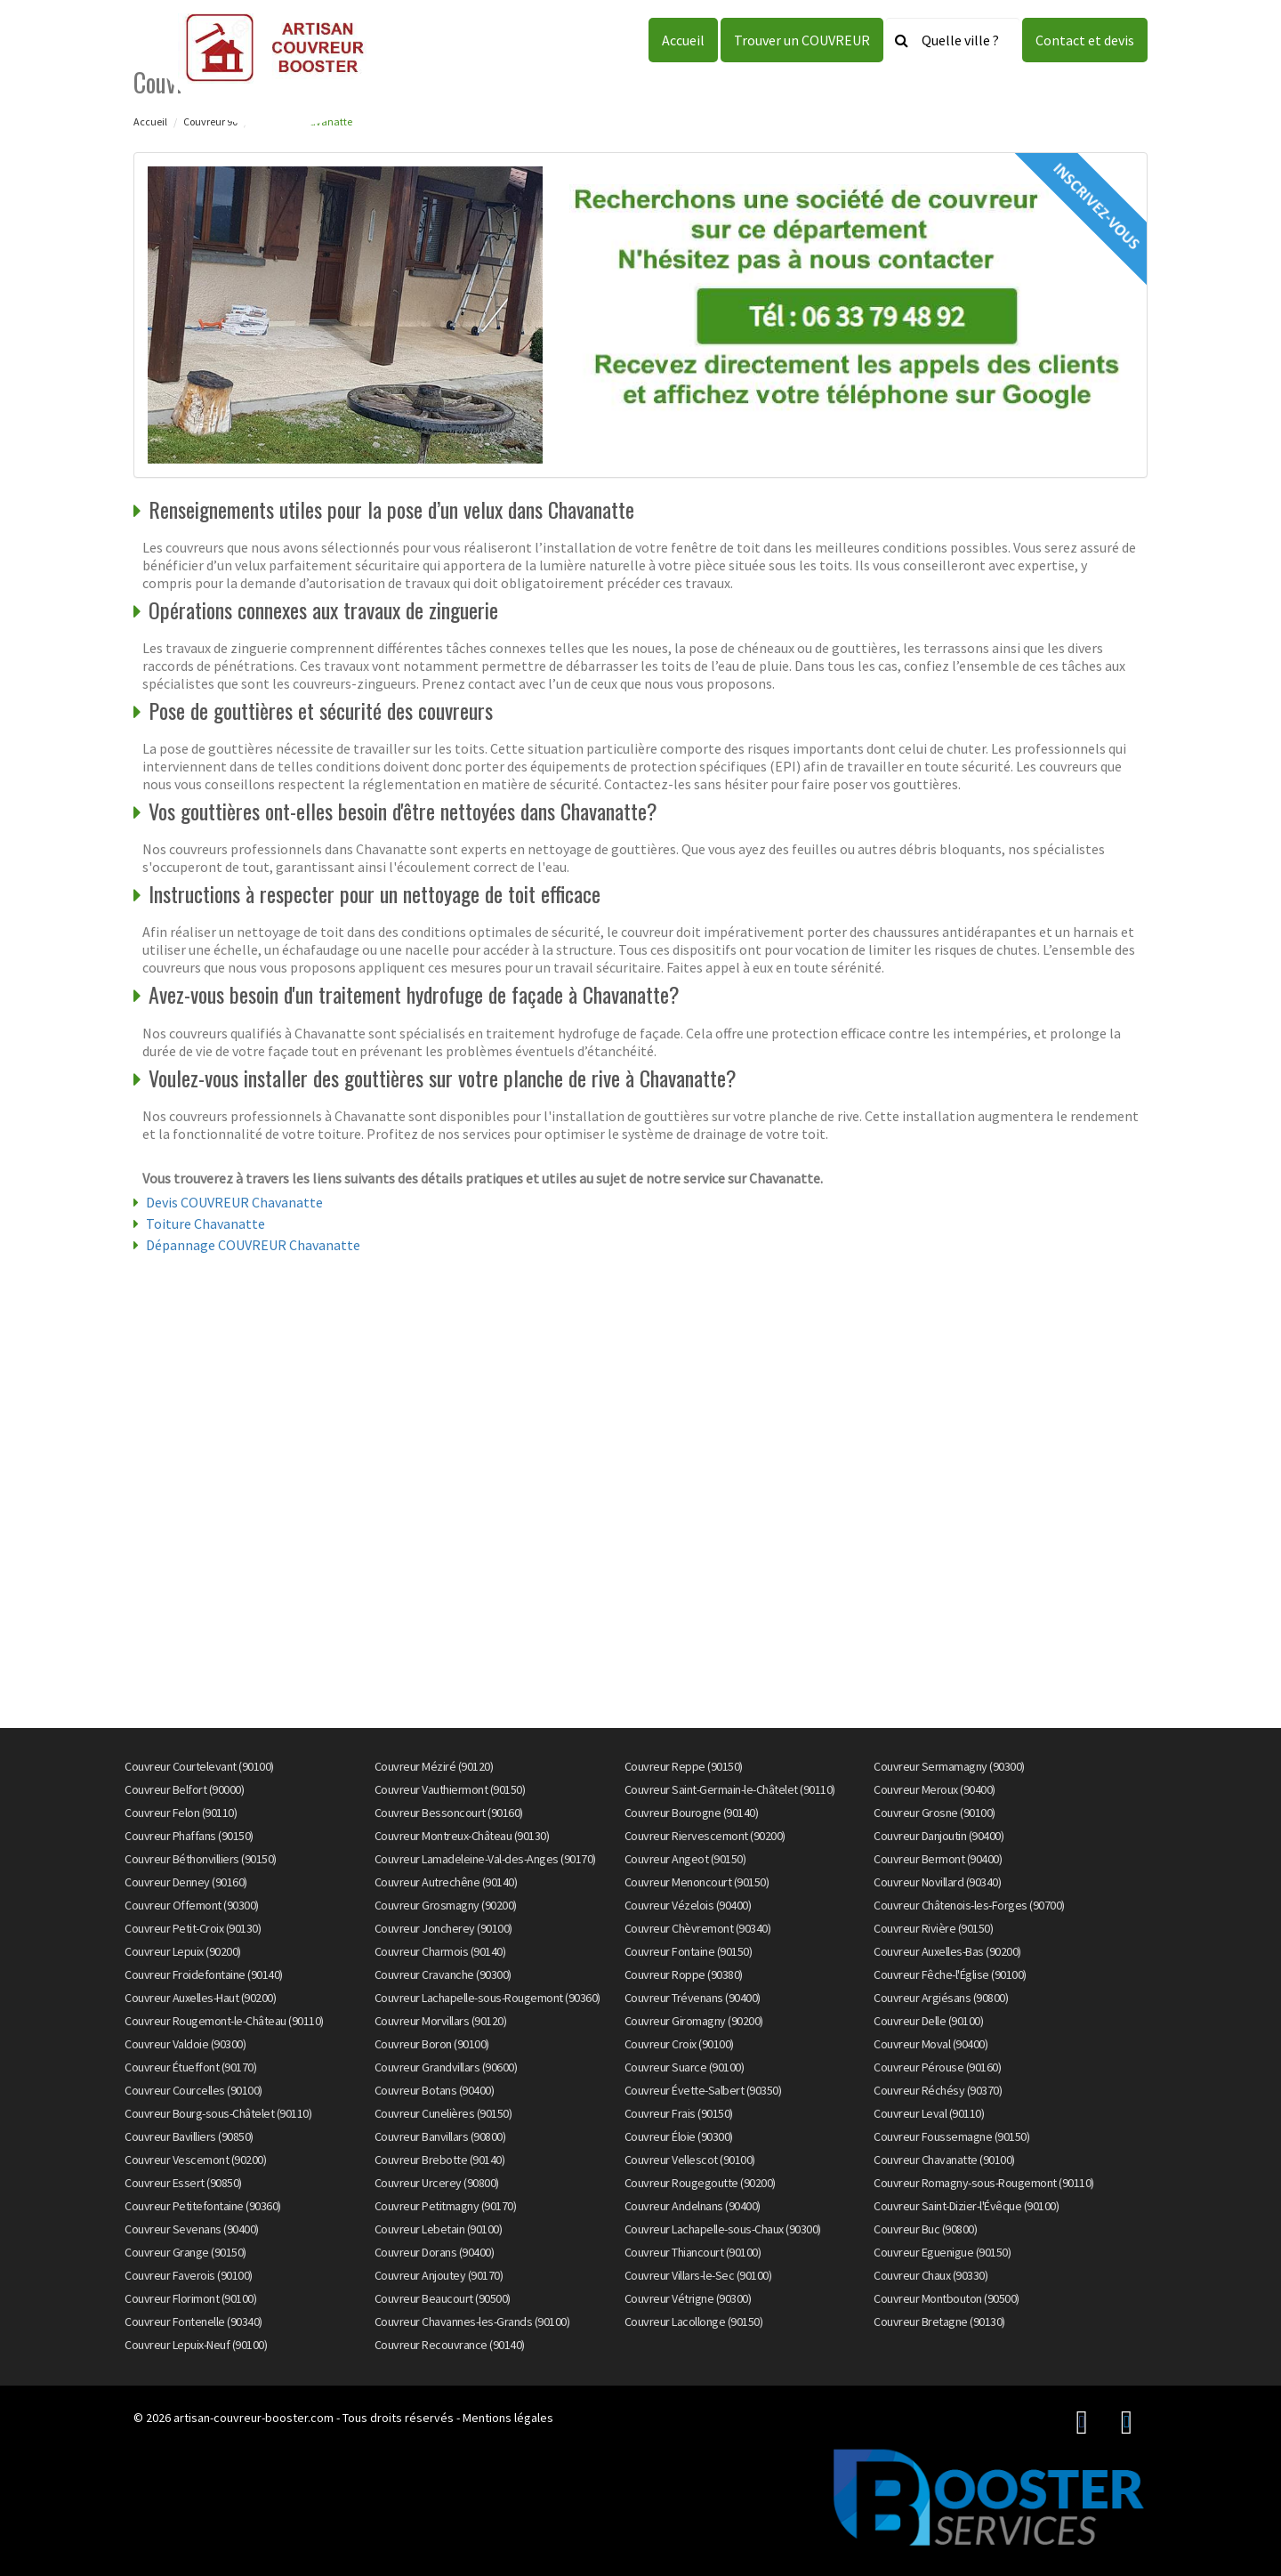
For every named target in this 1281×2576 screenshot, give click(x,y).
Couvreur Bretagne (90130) (939, 2322)
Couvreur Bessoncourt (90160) (449, 1813)
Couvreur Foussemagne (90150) (951, 2136)
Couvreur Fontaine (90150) (688, 1951)
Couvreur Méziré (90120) (434, 1766)
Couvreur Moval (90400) (930, 2044)
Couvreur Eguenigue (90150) (942, 2252)
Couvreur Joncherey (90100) (443, 1928)
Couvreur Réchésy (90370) (938, 2090)
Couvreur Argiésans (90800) (941, 1998)
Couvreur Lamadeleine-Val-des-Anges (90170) (485, 1859)
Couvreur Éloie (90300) (678, 2136)
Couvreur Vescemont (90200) (195, 2160)
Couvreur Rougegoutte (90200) (700, 2183)
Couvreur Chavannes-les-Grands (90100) (472, 2322)
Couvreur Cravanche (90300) (443, 1974)
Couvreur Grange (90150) (185, 2252)
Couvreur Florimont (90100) (190, 2298)
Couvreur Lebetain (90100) (439, 2229)
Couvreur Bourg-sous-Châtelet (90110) (218, 2113)
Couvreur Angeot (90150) (685, 1859)
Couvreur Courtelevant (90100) (199, 1766)
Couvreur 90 (210, 121)
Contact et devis (1084, 40)
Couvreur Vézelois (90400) (688, 1905)
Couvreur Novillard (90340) (937, 1882)
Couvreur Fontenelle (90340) (193, 2322)
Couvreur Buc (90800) (925, 2229)
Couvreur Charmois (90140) (440, 1951)
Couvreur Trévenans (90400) (692, 1998)
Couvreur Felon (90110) (181, 1813)
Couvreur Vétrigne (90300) (688, 2298)
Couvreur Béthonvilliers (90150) (201, 1859)
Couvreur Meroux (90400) (934, 1789)
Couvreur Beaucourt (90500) (443, 2298)
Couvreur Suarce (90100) (684, 2067)
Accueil (683, 40)
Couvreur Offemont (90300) (192, 1905)
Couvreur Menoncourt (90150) (696, 1882)
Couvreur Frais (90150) (678, 2113)
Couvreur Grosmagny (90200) (446, 1905)
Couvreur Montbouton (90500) (946, 2298)
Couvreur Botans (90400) (435, 2090)
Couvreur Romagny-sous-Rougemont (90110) (984, 2183)
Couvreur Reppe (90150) (683, 1766)
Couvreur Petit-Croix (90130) (193, 1928)
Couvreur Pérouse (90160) (937, 2067)
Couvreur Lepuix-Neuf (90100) (196, 2345)
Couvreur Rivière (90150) (933, 1928)
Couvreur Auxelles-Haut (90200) (200, 1998)
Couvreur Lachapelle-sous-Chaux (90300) (722, 2229)
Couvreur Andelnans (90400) (692, 2206)
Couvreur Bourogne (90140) (691, 1813)
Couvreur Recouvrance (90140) (450, 2345)
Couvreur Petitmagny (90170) (446, 2206)
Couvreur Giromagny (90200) (693, 2021)
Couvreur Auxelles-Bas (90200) (947, 1951)
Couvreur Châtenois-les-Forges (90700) (969, 1905)
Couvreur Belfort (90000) (184, 1789)
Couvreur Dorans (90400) (435, 2252)
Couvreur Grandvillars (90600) (446, 2067)
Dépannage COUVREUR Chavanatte (253, 1245)
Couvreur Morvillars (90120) (441, 2021)
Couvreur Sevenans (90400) (192, 2229)
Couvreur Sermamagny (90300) (949, 1766)
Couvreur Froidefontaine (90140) (204, 1974)
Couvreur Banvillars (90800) (440, 2136)
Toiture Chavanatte (205, 1223)
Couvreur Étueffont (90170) (190, 2067)
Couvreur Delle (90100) (928, 2021)
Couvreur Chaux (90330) (930, 2275)
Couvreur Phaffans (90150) (189, 1836)
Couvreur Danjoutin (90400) (938, 1836)
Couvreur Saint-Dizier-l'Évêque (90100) (966, 2206)
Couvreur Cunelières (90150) (443, 2113)
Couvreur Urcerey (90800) (437, 2183)
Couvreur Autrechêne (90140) (446, 1882)
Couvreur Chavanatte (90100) (944, 2160)
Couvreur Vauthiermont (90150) (450, 1789)
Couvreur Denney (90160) (186, 1882)
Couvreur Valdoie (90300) (185, 2044)
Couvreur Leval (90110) (929, 2113)
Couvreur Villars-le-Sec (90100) (698, 2275)
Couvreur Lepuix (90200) (183, 1951)
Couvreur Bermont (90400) (938, 1859)
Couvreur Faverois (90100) (189, 2275)
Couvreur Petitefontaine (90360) (203, 2206)
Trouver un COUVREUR (802, 40)
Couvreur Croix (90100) (679, 2044)
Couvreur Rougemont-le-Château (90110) (224, 2021)
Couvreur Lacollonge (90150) (693, 2322)
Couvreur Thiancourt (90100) (692, 2252)
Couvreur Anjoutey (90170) (439, 2275)
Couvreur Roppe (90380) (683, 1974)
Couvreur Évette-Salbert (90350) (703, 2090)
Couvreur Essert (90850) (183, 2183)
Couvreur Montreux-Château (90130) (462, 1836)
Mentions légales (508, 2418)
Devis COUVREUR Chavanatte (234, 1202)
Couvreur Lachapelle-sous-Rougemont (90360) (487, 1998)
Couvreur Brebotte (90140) (440, 2160)
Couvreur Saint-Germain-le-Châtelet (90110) (729, 1789)
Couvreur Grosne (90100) (934, 1813)
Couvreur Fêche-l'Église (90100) (950, 1974)
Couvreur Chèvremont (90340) (697, 1928)
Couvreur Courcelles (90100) (193, 2090)
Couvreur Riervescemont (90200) (705, 1836)
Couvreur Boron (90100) (432, 2044)
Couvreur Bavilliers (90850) (189, 2136)
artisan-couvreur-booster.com (253, 2418)
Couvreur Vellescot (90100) (689, 2160)
